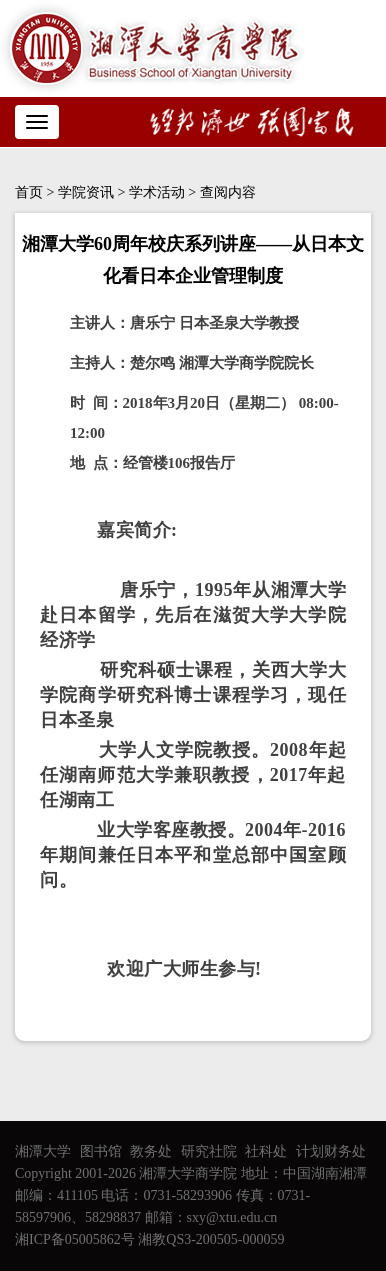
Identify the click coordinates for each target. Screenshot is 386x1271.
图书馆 (101, 1151)
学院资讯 (86, 192)
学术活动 (157, 192)
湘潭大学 (43, 1151)
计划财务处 (331, 1151)
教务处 (151, 1151)
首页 (29, 192)
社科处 (266, 1151)
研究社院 (209, 1151)
